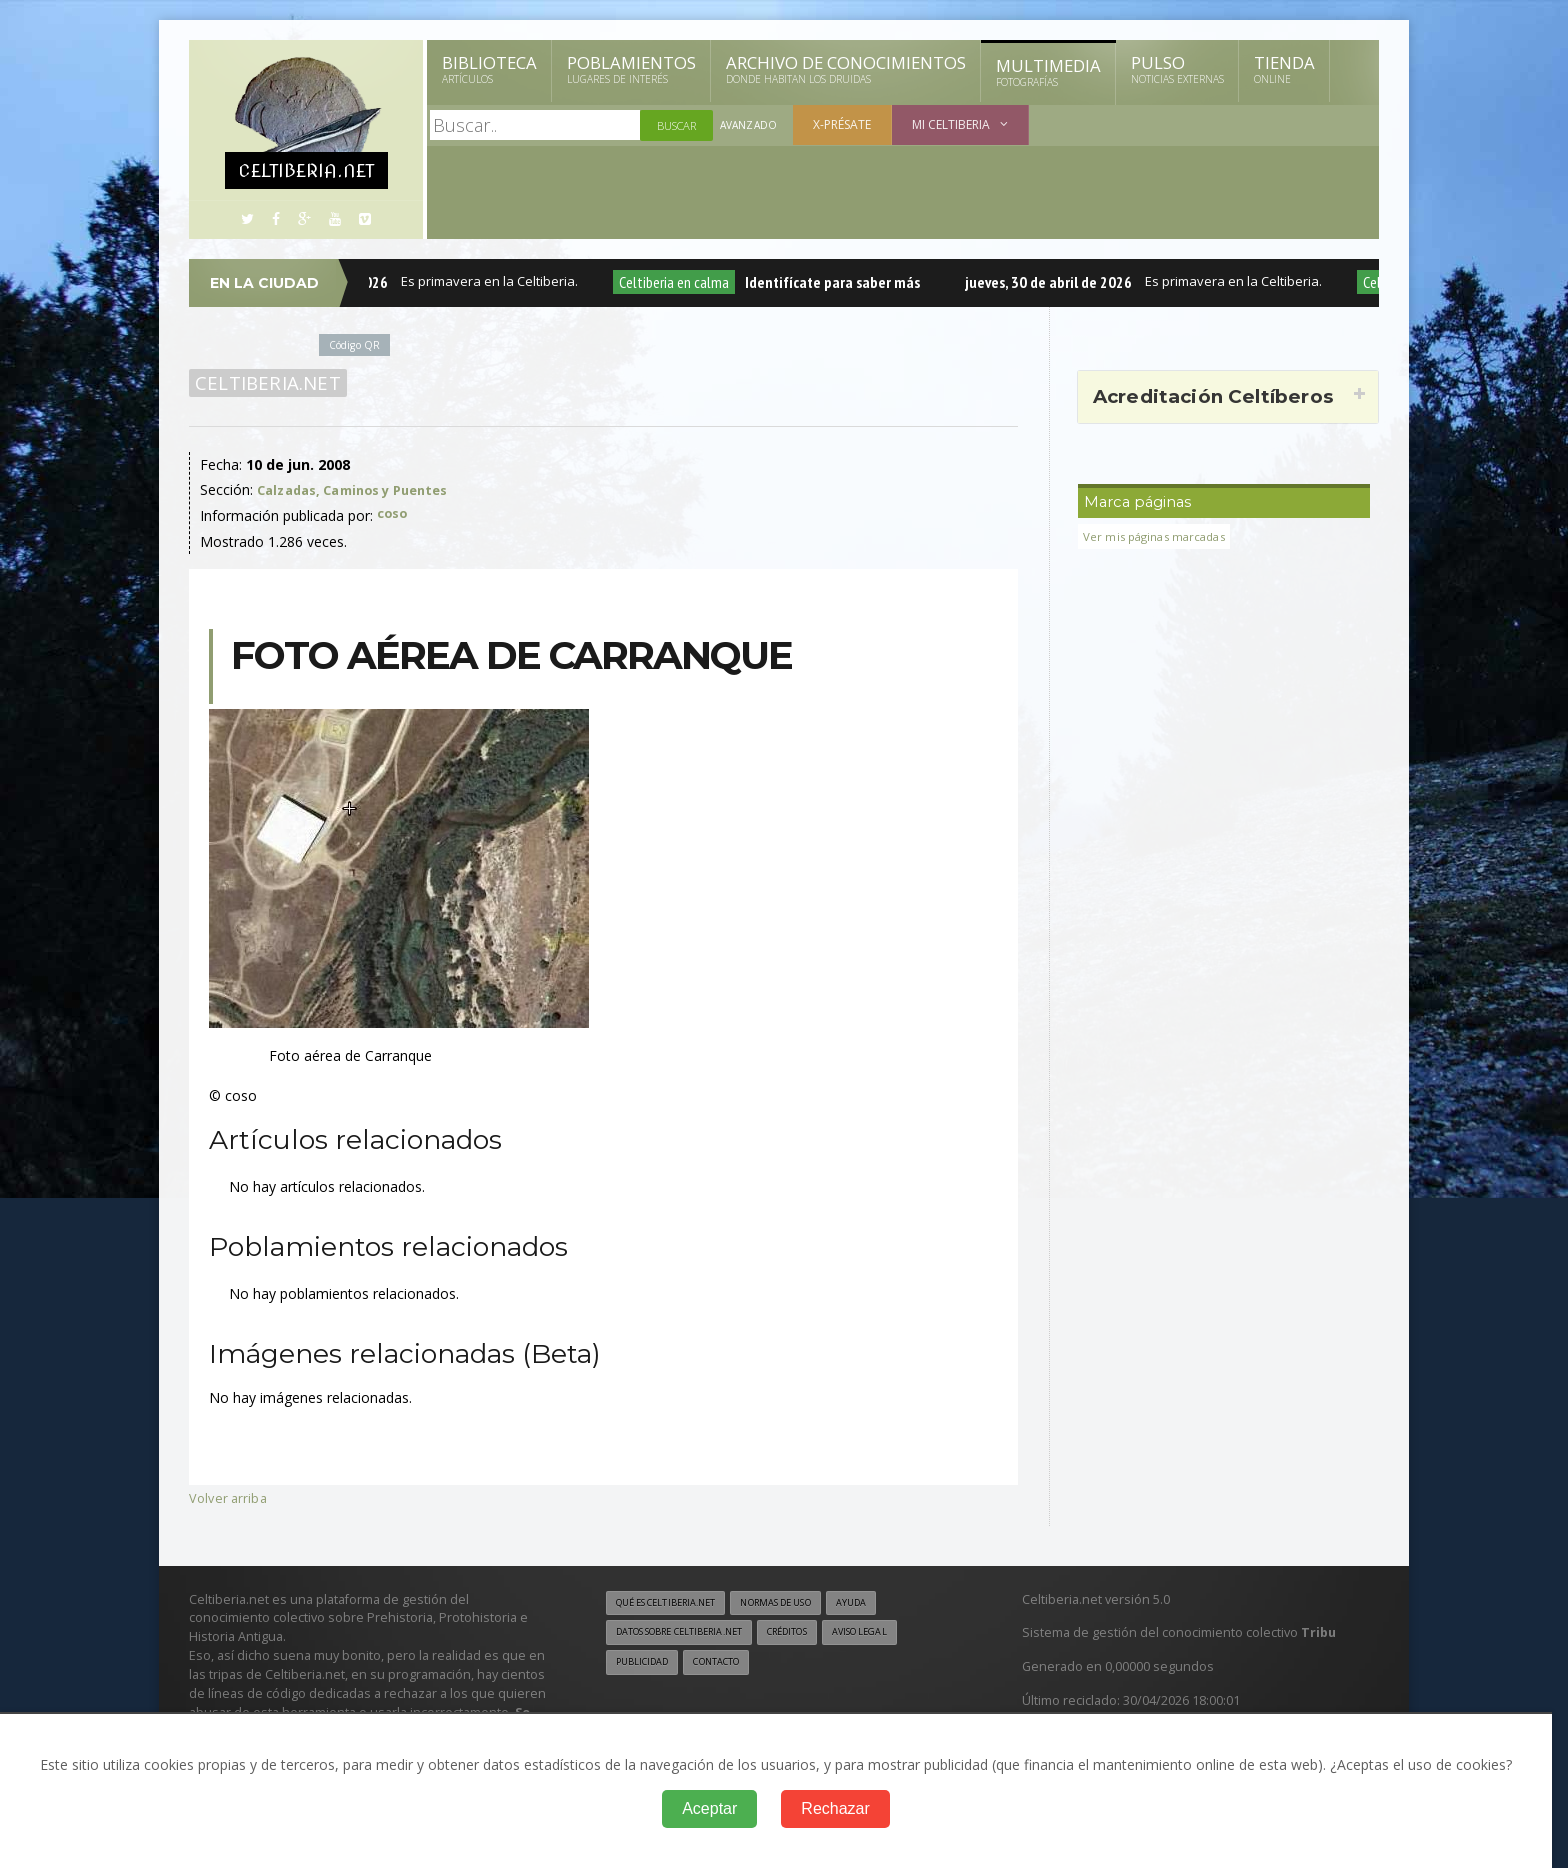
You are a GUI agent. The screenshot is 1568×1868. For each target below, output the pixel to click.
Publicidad (646, 1664)
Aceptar (709, 1808)
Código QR (358, 344)
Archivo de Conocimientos (846, 69)
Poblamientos (631, 69)
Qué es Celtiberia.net (674, 1602)
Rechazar (835, 1808)
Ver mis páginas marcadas (1161, 536)
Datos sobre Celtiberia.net (691, 1633)
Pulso (1177, 69)
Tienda (1284, 69)
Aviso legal (898, 1633)
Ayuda (887, 1602)
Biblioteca (489, 69)
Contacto (729, 1664)
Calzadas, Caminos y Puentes (362, 489)
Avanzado (750, 125)
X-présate (845, 124)
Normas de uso (802, 1602)
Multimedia (1048, 72)
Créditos (816, 1633)
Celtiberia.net (264, 383)
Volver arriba (229, 1496)
